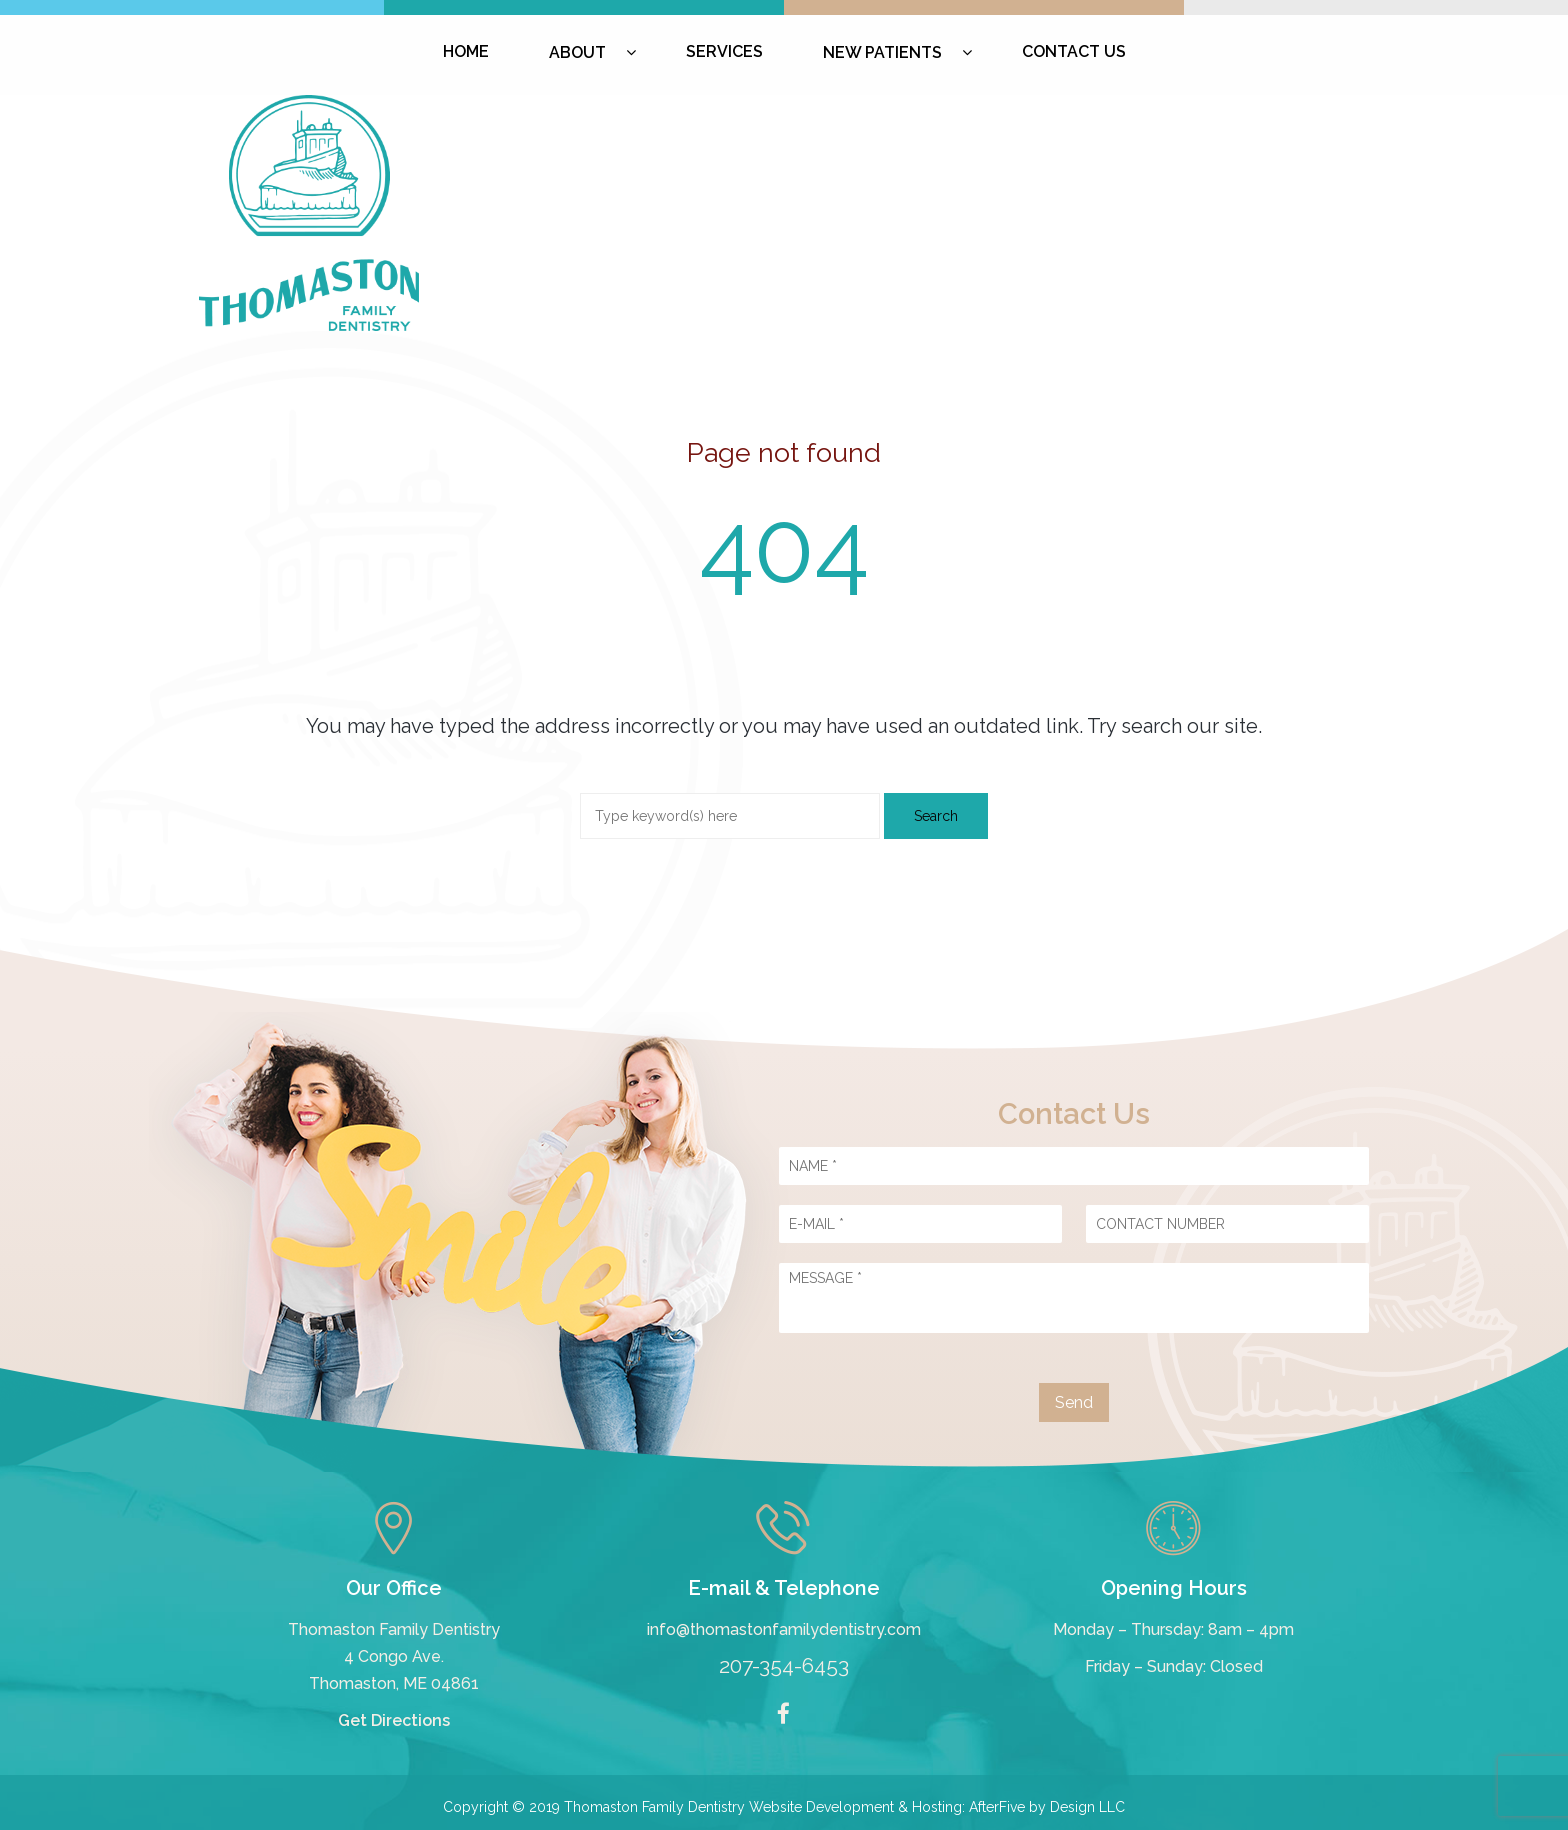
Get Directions (394, 1720)
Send (1074, 1402)
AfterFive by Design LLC (1047, 1807)
